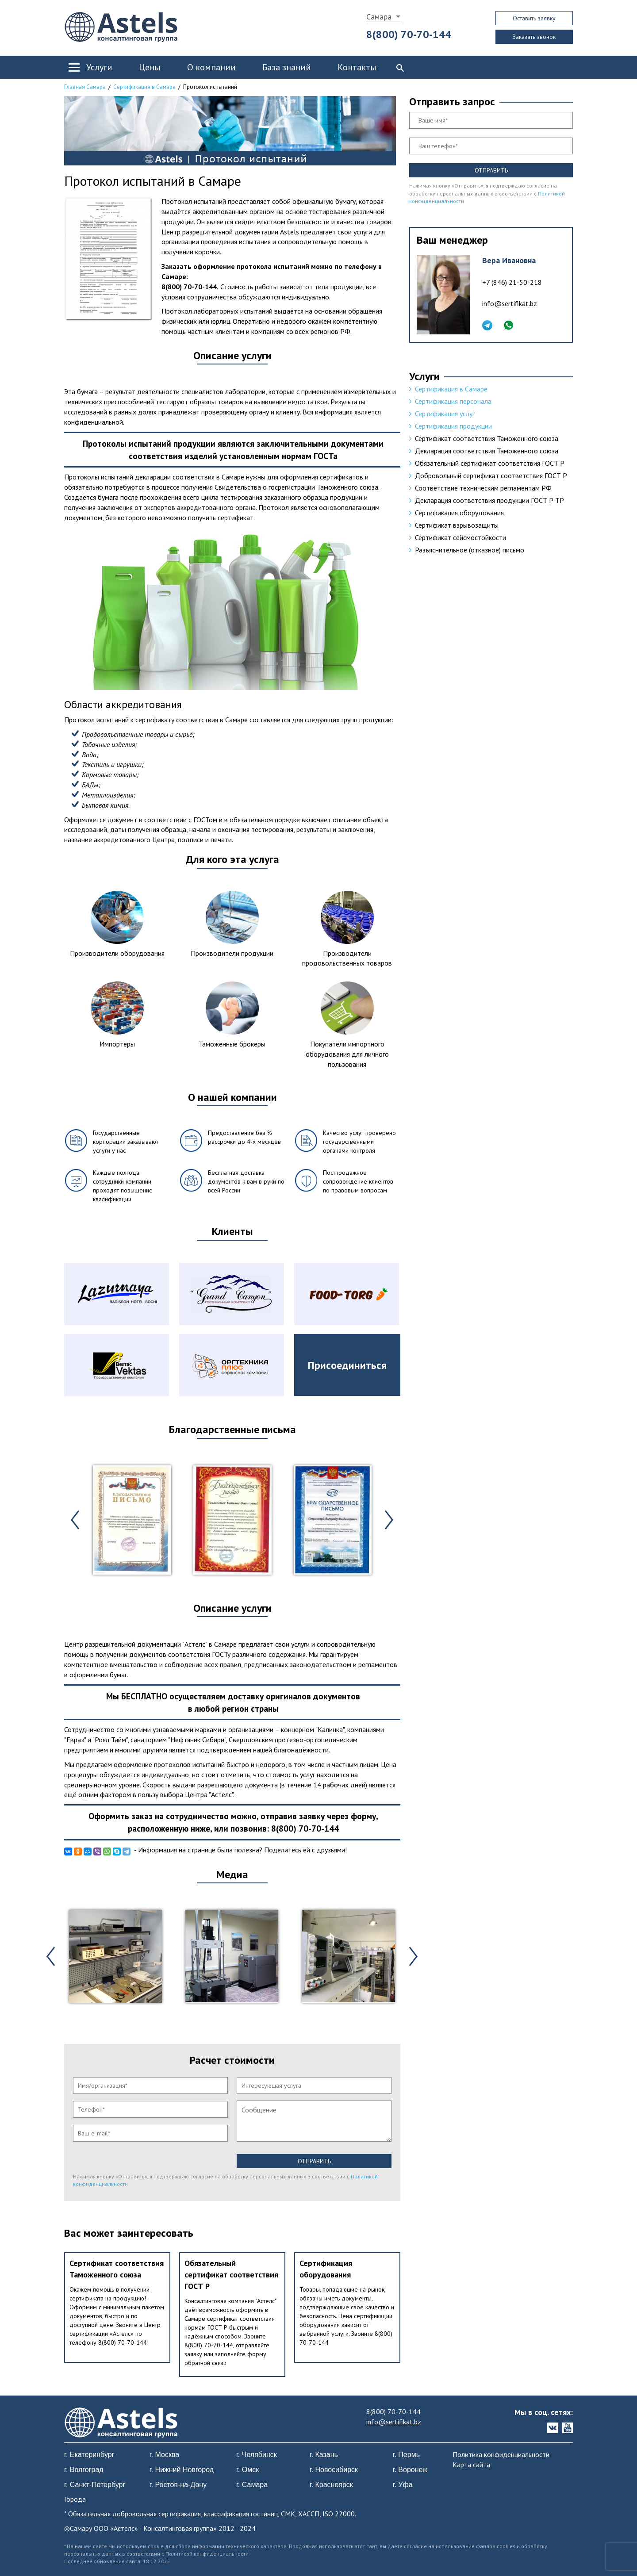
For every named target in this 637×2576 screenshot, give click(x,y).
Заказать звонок (534, 37)
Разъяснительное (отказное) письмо (469, 549)
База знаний (286, 67)
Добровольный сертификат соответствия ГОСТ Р (491, 475)
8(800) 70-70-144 (408, 34)
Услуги (99, 67)
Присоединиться (347, 1365)
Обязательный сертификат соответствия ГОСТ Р (231, 2274)
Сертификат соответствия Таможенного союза (486, 438)
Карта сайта (471, 2464)
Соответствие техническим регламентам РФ (483, 487)
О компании (211, 67)
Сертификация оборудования (459, 512)
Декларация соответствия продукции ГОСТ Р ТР (489, 500)
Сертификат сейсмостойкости (460, 537)
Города (75, 2499)
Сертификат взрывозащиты (457, 525)
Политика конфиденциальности (501, 2454)
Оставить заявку (534, 18)
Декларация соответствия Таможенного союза (486, 450)
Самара (378, 17)
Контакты (357, 67)
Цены (150, 67)
